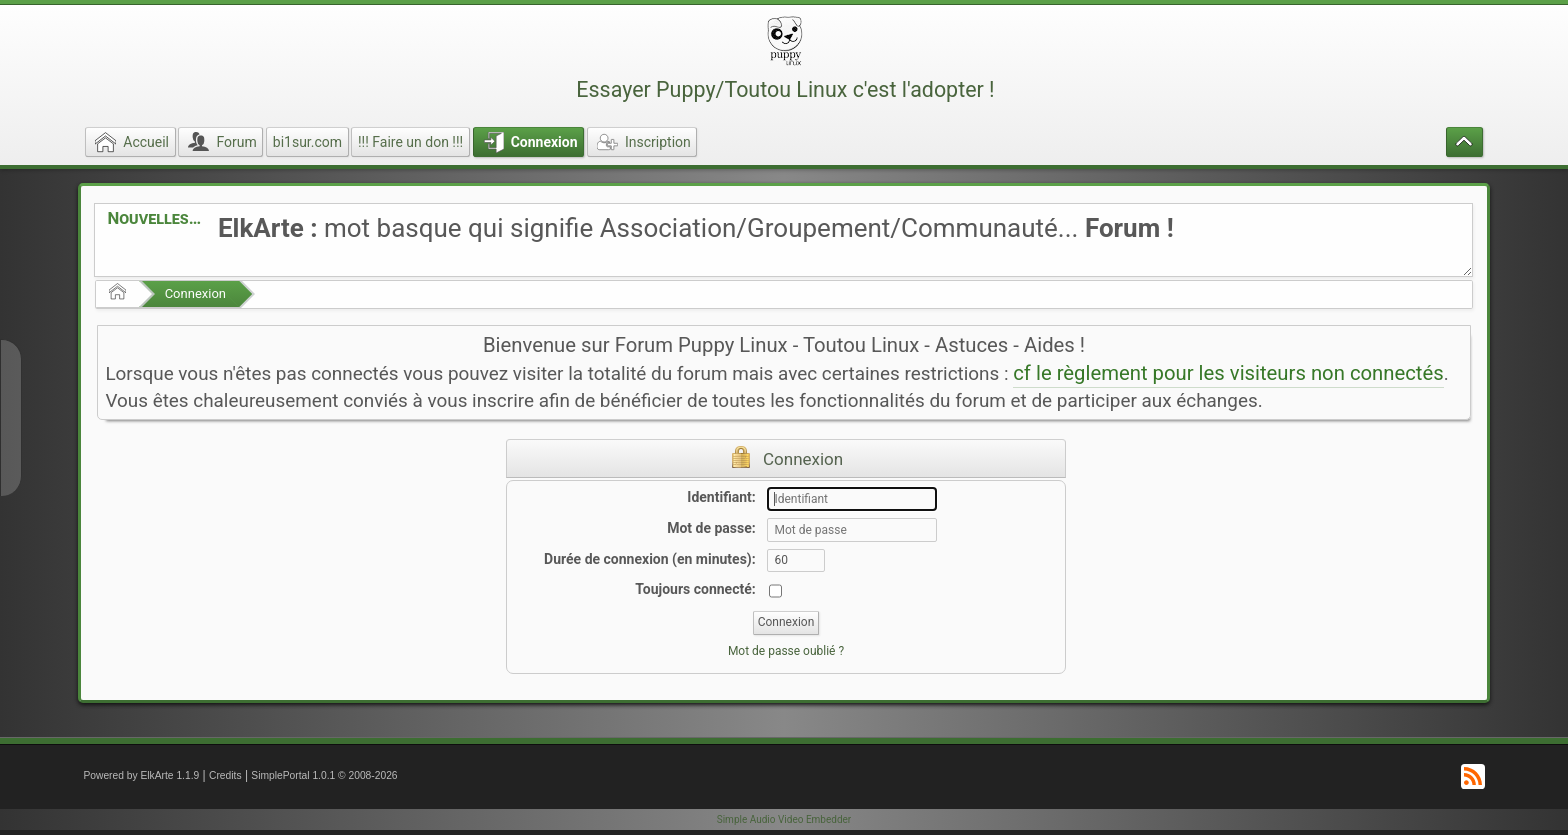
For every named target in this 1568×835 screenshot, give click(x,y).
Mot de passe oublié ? (786, 651)
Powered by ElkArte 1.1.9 (141, 775)
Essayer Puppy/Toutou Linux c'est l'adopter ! (785, 89)
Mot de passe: (711, 528)
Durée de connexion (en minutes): (650, 559)
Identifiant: (721, 497)
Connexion (195, 293)
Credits (225, 775)
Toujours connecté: (695, 589)
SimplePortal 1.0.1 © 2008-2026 (324, 775)
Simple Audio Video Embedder (784, 819)
